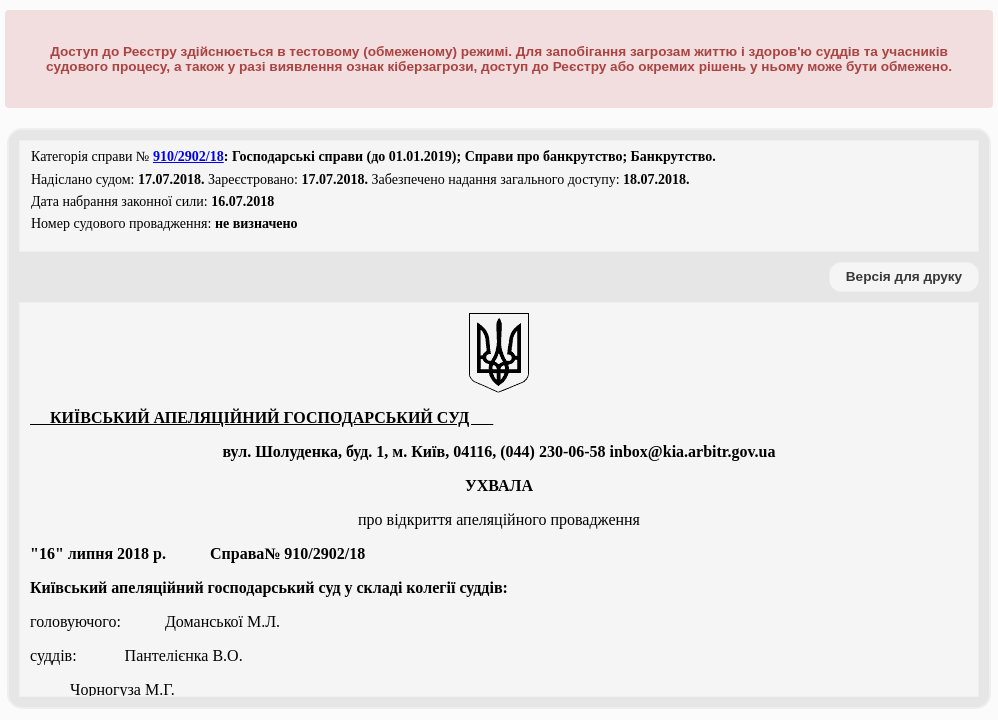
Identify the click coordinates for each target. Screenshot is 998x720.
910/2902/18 (188, 156)
